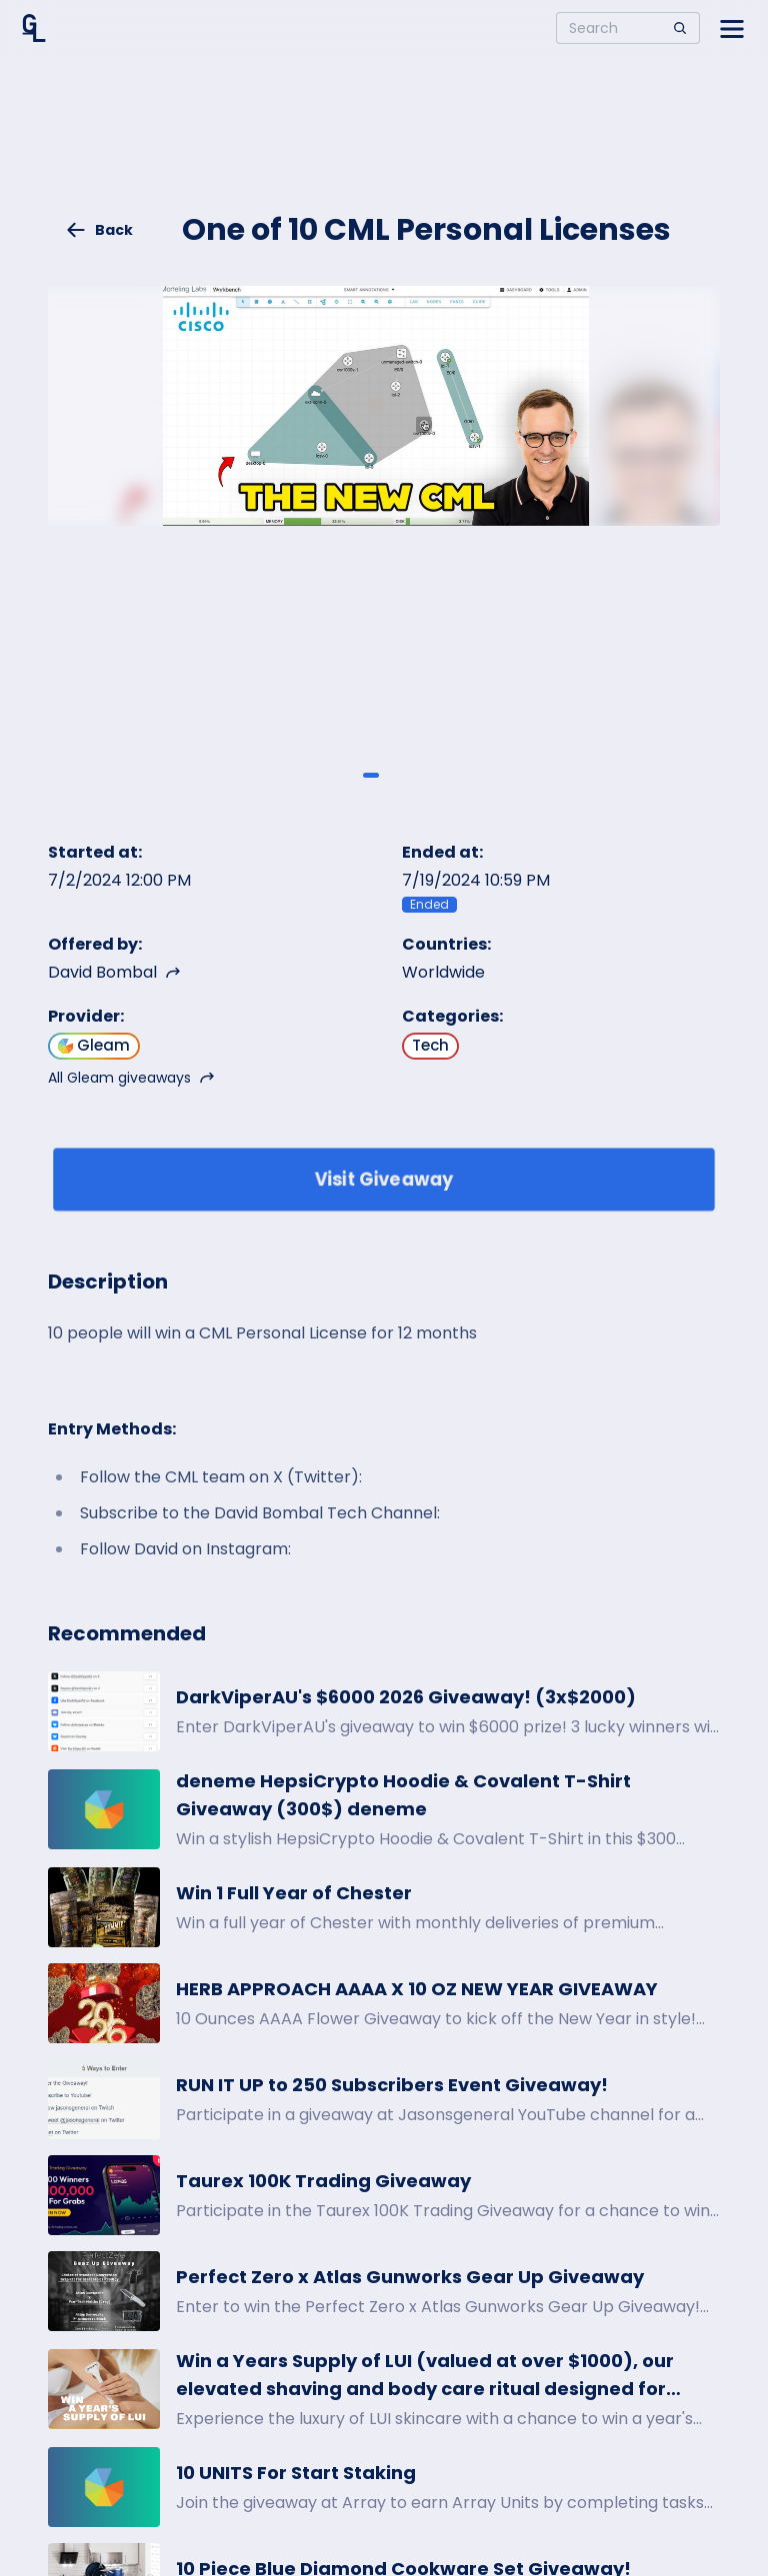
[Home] (34, 28)
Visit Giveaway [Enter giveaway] (384, 1179)
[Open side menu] (732, 28)
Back (99, 230)
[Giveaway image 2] (397, 776)
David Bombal (114, 972)
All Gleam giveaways (131, 1078)
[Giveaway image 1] (371, 776)
